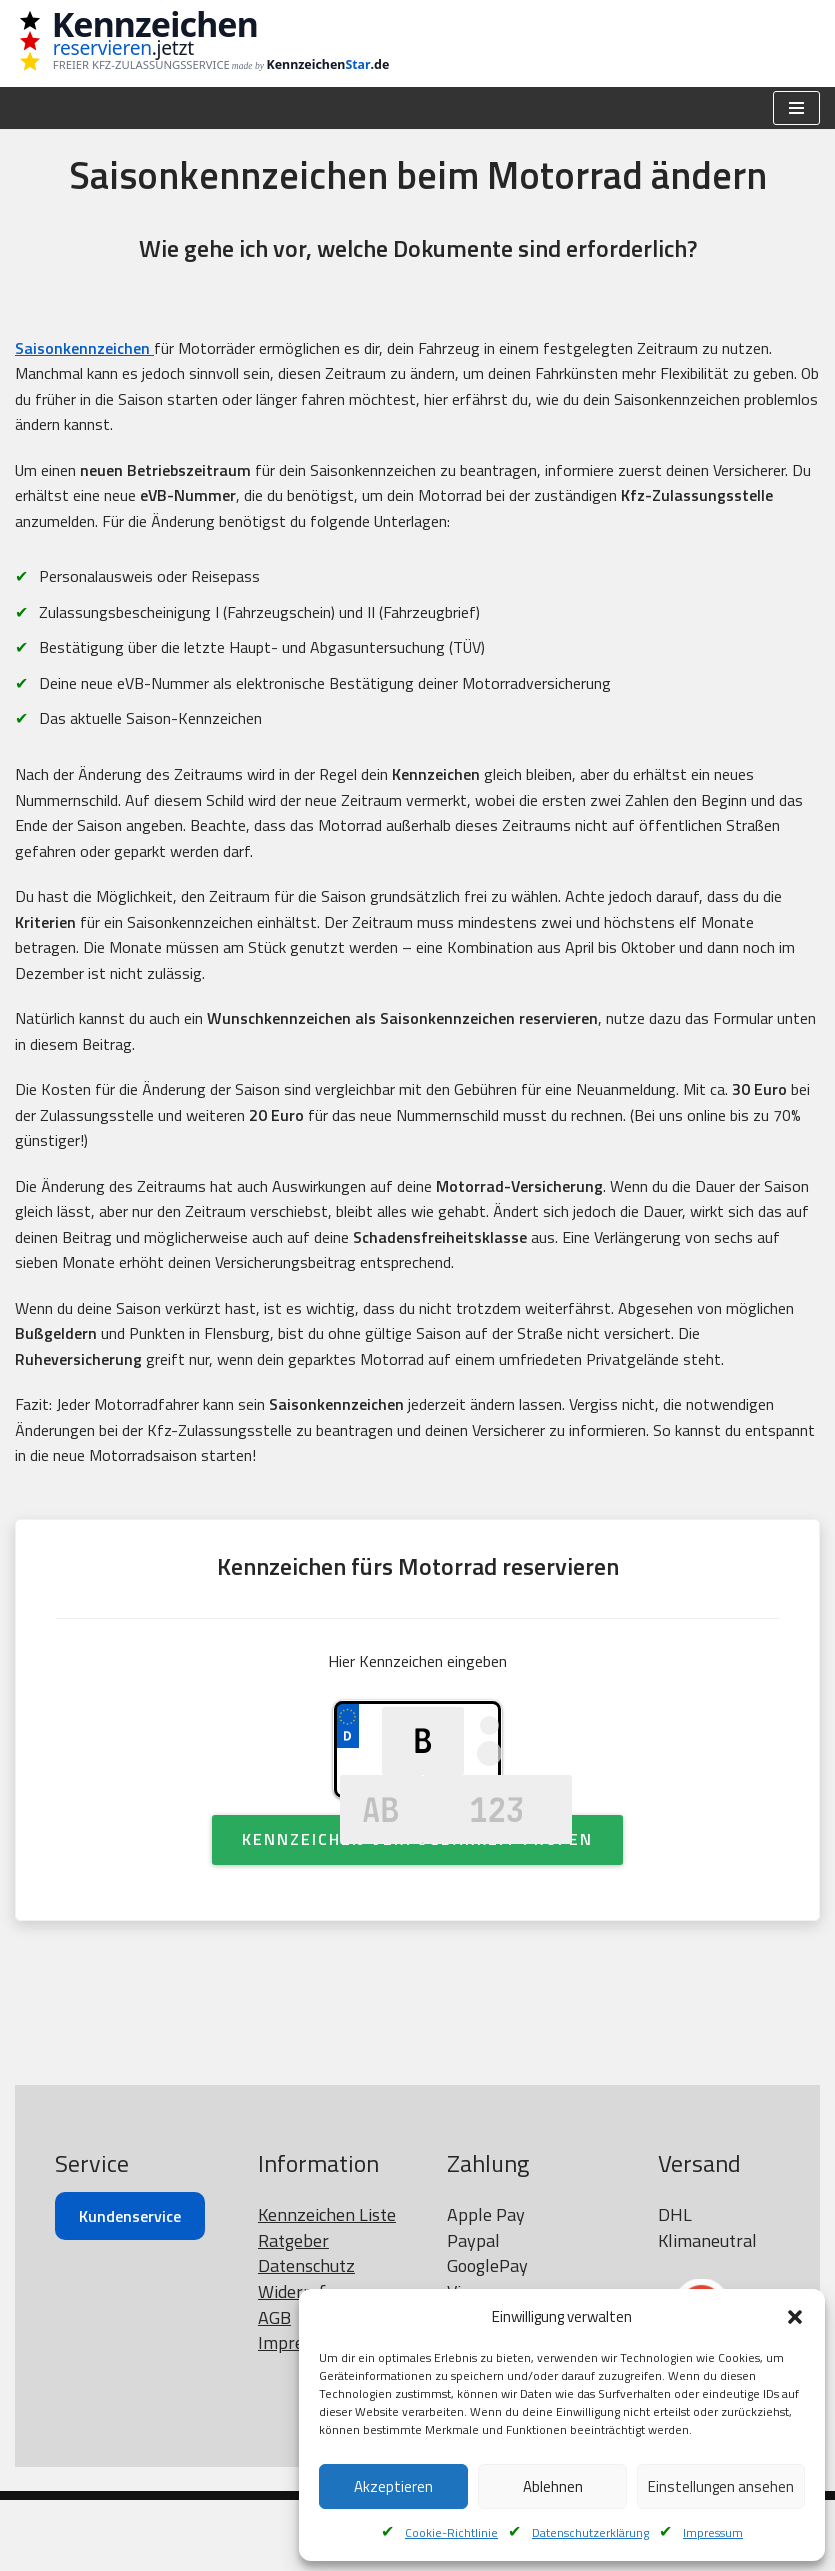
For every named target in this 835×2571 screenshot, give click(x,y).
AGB (274, 2388)
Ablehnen (553, 2486)
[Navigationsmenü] (796, 108)
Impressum (713, 2532)
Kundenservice (130, 2287)
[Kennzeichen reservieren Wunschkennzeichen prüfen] (190, 43)
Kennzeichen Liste (327, 2285)
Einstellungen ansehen (721, 2486)
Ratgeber (293, 2311)
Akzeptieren (393, 2486)
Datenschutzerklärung (590, 2532)
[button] (795, 2317)
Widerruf (292, 2362)
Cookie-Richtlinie (451, 2532)
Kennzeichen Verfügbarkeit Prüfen (417, 1910)
